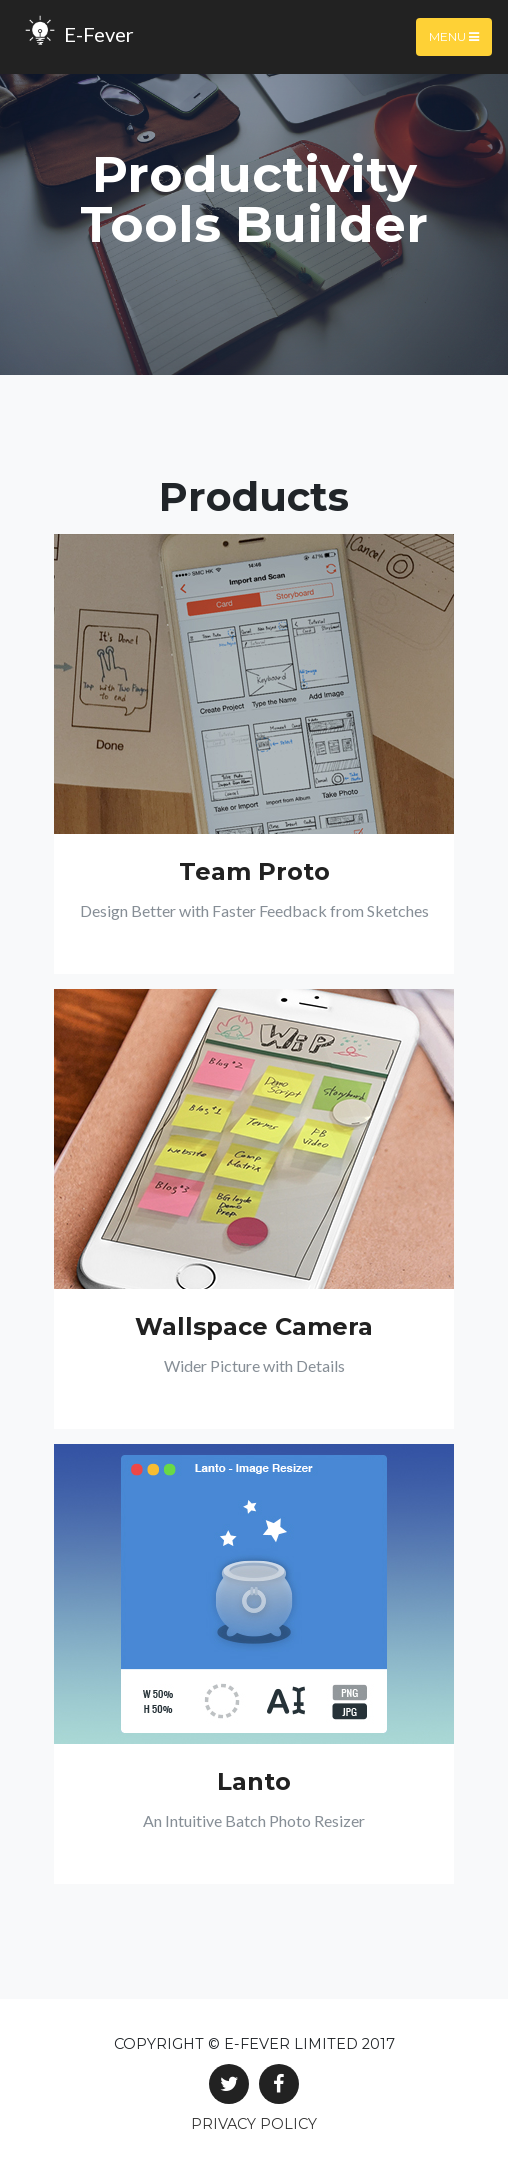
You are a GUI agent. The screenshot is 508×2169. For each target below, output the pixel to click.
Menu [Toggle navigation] (454, 36)
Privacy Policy (254, 2124)
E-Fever (75, 37)
